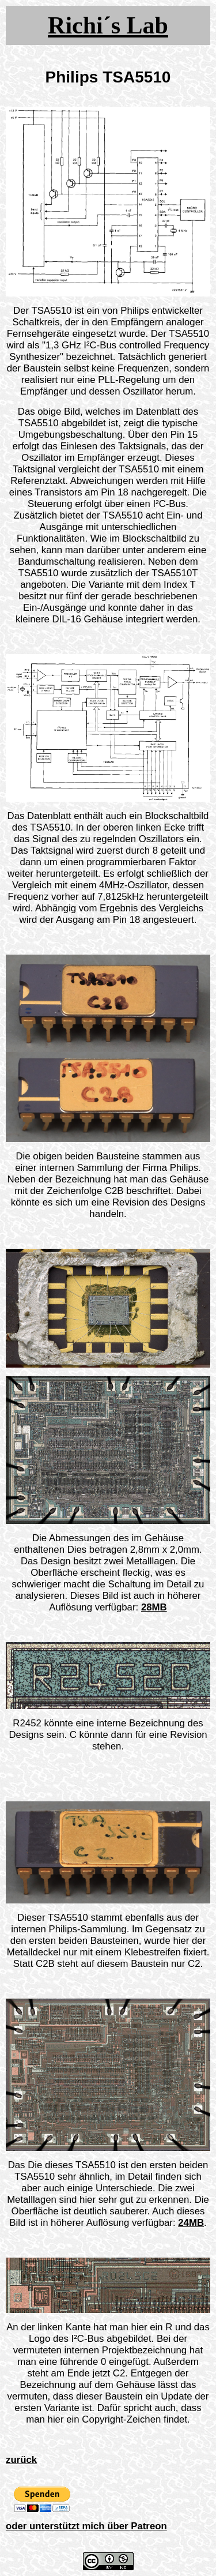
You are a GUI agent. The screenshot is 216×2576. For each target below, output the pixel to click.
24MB (191, 2222)
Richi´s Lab (108, 25)
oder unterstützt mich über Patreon (86, 2526)
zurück (21, 2459)
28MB (154, 1607)
